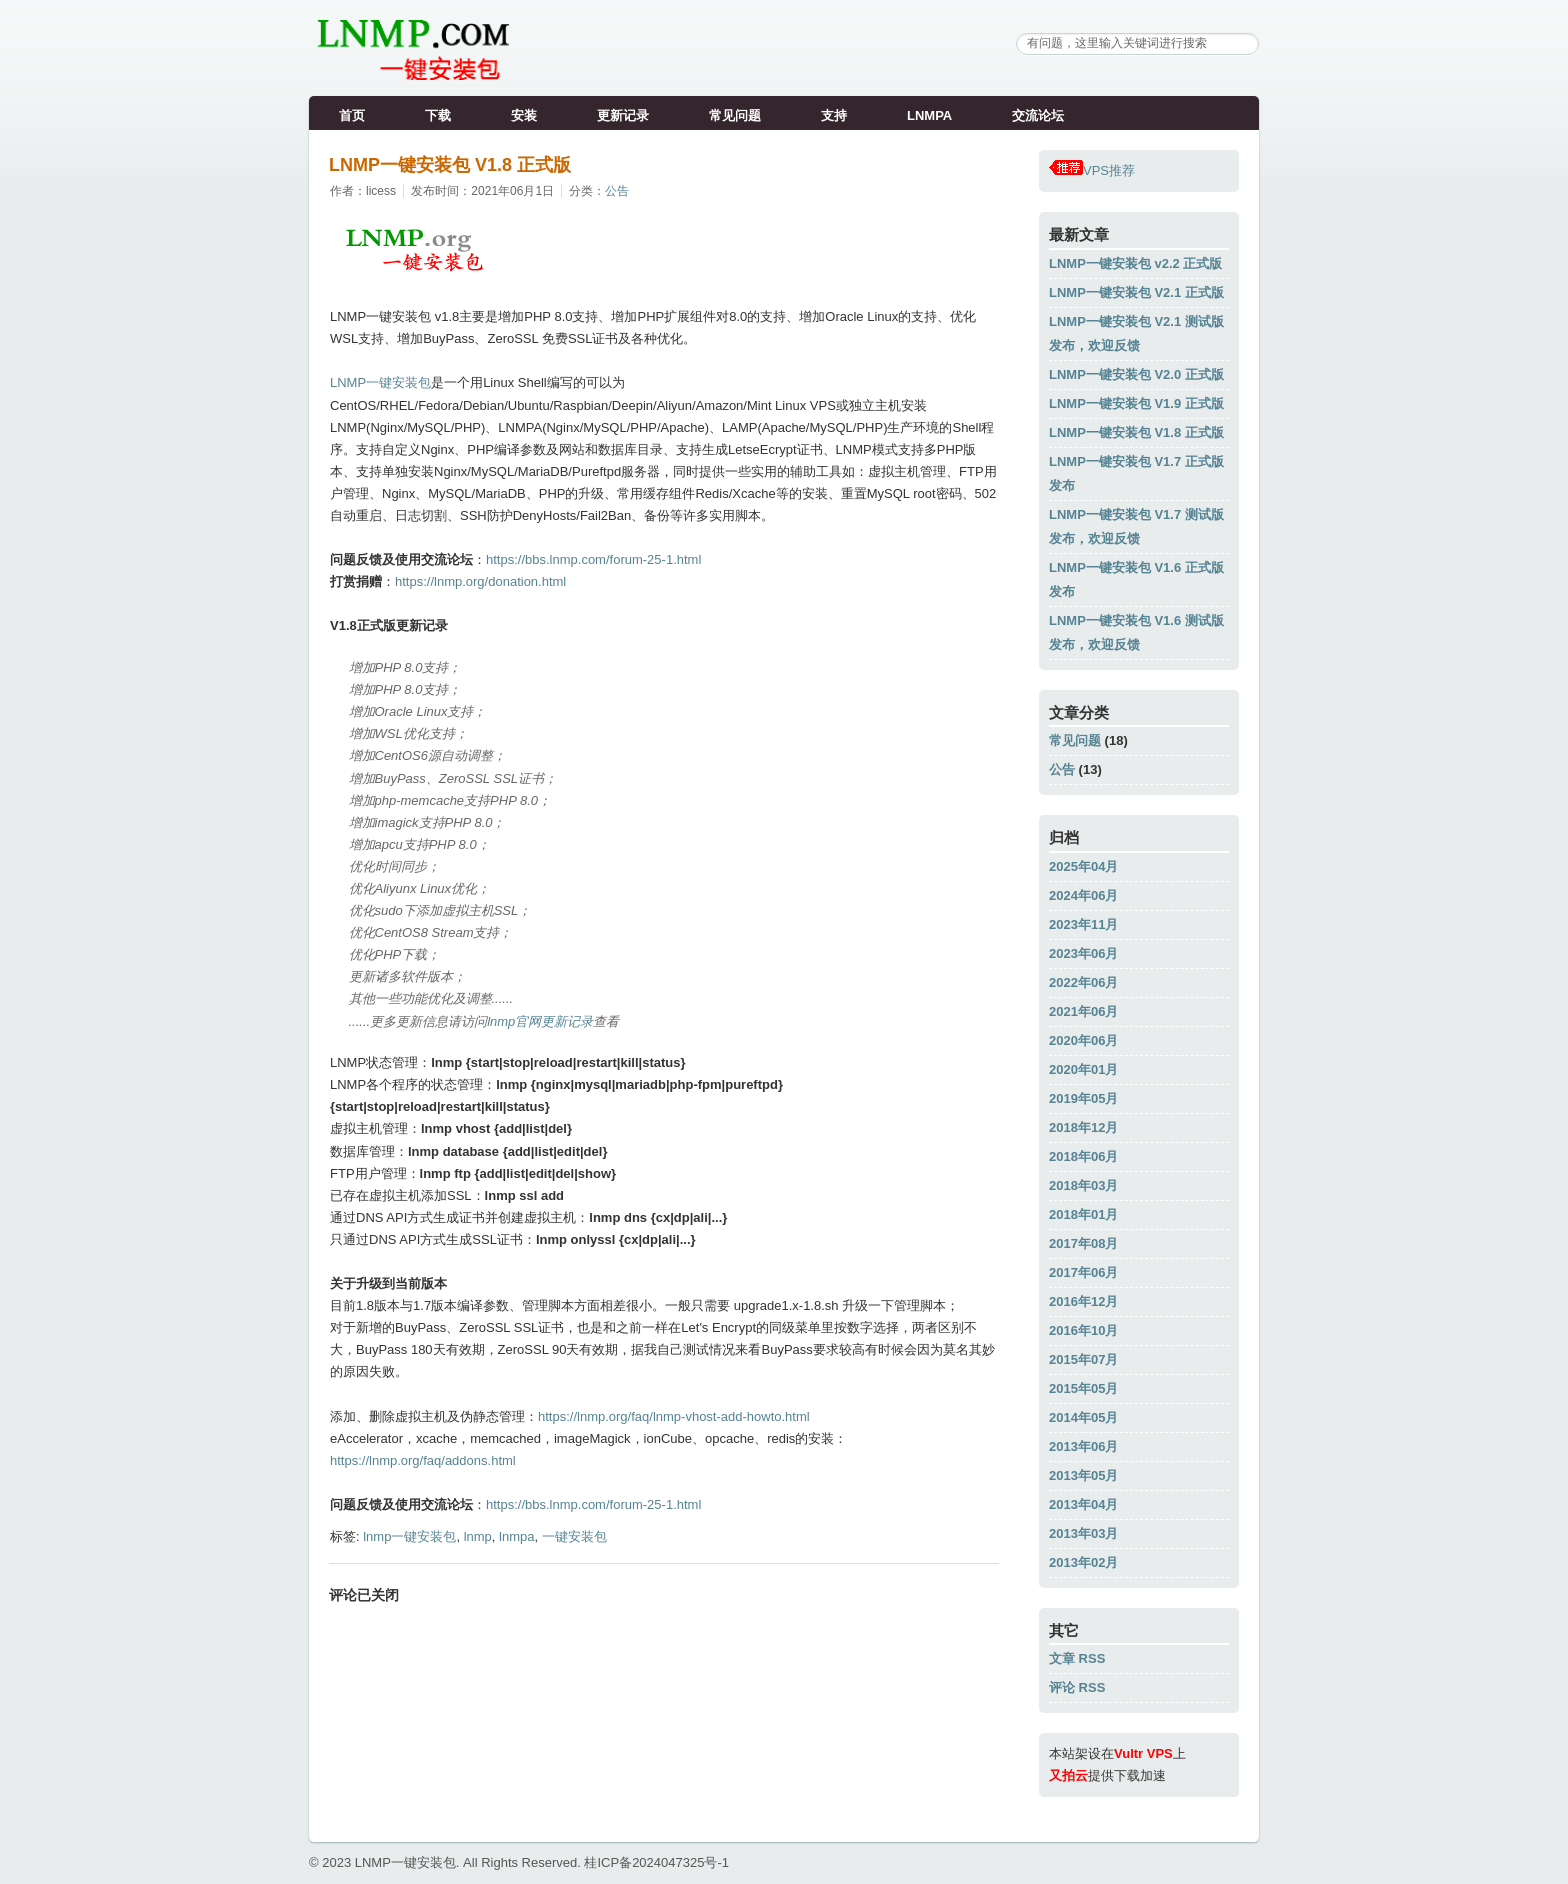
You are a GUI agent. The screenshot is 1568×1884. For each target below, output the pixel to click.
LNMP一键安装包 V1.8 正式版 (450, 165)
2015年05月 (1083, 1388)
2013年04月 (1083, 1504)
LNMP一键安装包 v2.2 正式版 (1135, 263)
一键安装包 (574, 1536)
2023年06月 (1083, 953)
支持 (834, 115)
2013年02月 (1083, 1562)
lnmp (478, 1536)
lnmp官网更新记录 (540, 1021)
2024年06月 (1083, 895)
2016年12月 (1083, 1301)
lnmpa (516, 1536)
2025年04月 (1083, 866)
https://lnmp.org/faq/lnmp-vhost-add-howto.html (674, 1416)
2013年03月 (1083, 1533)
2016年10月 (1083, 1330)
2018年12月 (1083, 1127)
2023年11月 (1083, 924)
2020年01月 (1083, 1069)
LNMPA (929, 115)
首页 (352, 115)
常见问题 (735, 115)
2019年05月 (1083, 1098)
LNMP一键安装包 (380, 382)
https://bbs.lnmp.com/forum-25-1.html (593, 559)
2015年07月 (1083, 1359)
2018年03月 (1083, 1185)
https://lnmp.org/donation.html (480, 581)
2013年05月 (1083, 1475)
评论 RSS (1077, 1687)
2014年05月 (1083, 1417)
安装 (524, 115)
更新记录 (623, 115)
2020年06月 (1083, 1040)
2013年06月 (1083, 1446)
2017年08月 (1083, 1243)
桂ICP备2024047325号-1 (656, 1862)
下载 (438, 115)
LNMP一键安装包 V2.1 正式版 (1136, 292)
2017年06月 (1083, 1272)
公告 (617, 191)
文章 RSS (1077, 1658)
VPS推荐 (1092, 170)
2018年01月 (1083, 1214)
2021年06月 (1083, 1011)
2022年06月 (1083, 982)
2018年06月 (1083, 1156)
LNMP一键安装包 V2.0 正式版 (1136, 374)
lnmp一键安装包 (409, 1536)
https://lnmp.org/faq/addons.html (423, 1460)
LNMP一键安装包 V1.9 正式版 (1136, 403)
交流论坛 (1038, 115)
